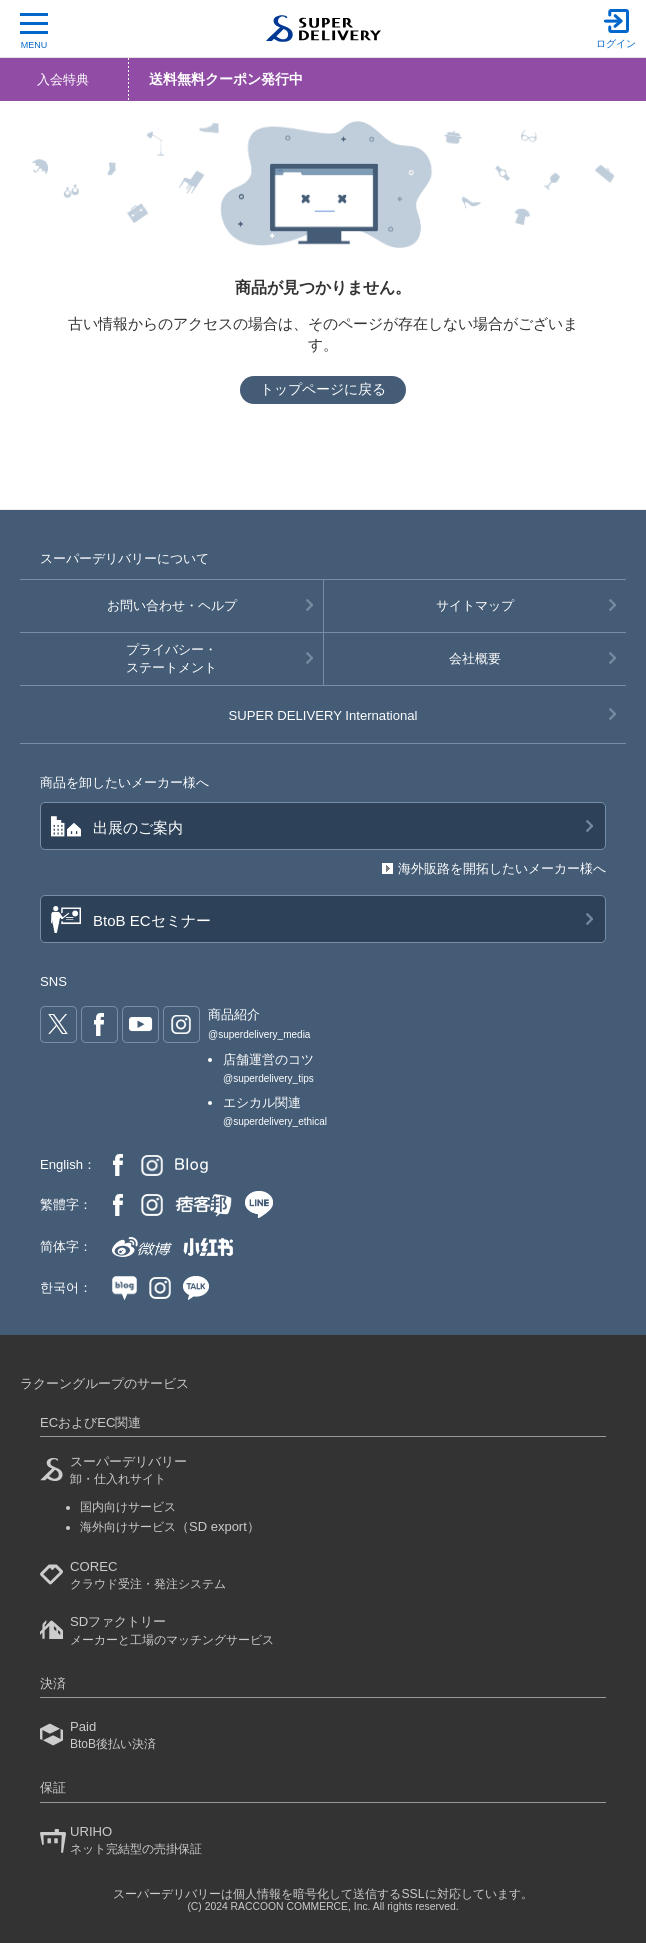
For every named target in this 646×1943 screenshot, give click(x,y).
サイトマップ (475, 605)
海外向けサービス (170, 1527)
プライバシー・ (171, 660)
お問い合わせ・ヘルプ (172, 605)
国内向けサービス (128, 1507)
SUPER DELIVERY (323, 715)
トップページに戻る (323, 389)
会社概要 (475, 658)
